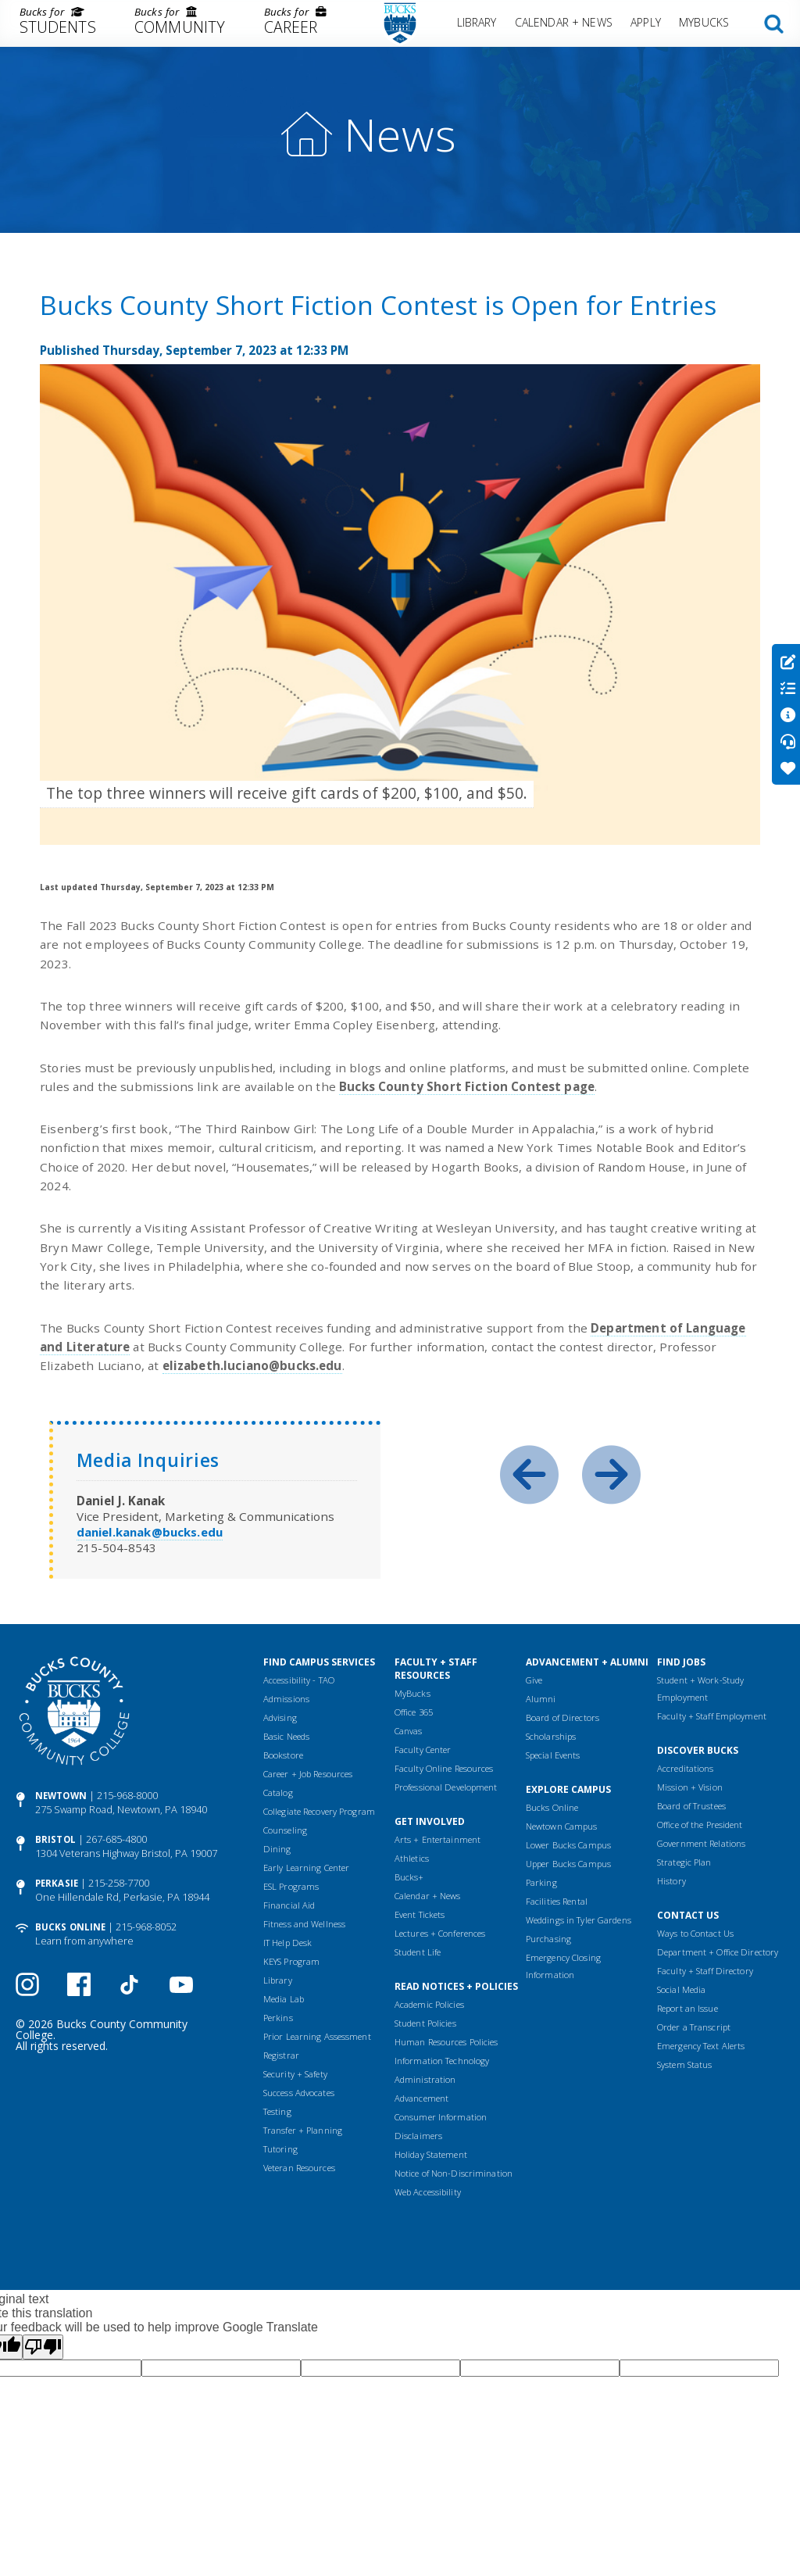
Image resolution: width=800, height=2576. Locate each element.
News (400, 134)
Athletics (412, 1858)
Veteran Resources (299, 2168)
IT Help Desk (287, 1942)
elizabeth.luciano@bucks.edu (252, 1365)
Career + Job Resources (307, 1774)
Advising (280, 1717)
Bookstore (283, 1755)
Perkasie (56, 1883)
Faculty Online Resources (444, 1768)
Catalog (278, 1792)
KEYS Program (291, 1961)
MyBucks (704, 22)
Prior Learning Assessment (317, 2036)
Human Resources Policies (446, 2042)
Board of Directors (562, 1717)
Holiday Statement (431, 2154)
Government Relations (701, 1843)
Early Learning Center (306, 1867)
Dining (277, 1849)
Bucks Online (70, 1927)
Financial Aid (289, 1905)
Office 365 (414, 1712)
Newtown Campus (562, 1826)
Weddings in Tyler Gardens (578, 1920)
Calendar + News (563, 22)
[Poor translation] (43, 2347)
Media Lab (283, 1999)
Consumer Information (441, 2117)
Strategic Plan (684, 1862)
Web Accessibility (428, 2192)
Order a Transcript (693, 2027)
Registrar (281, 2055)
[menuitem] (57, 23)
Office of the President (700, 1824)
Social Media (681, 1989)
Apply (645, 22)
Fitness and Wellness (304, 1924)
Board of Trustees (691, 1806)
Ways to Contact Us (695, 1933)
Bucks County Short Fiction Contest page (467, 1086)
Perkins (278, 2017)
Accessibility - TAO (298, 1680)
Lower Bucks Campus (568, 1845)
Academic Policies (429, 2004)
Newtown (61, 1795)
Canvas (409, 1731)
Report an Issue (687, 2008)
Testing (277, 2111)
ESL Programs (291, 1886)
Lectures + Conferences (440, 1933)
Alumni (541, 1699)
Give (534, 1680)
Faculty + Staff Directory (705, 1971)
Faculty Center (423, 1749)
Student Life (418, 1952)
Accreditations (685, 1768)
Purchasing (548, 1939)
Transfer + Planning (302, 2130)
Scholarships (551, 1736)
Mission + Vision (690, 1787)
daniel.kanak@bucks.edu (150, 1532)
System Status (684, 2064)
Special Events (553, 1755)
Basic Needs (286, 1736)
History (671, 1881)
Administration (425, 2079)
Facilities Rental (557, 1901)
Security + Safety (295, 2074)
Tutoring (280, 2149)
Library (477, 22)
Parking (541, 1882)
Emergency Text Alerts (701, 2046)
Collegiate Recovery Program (319, 1811)
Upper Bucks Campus (568, 1863)
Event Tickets (420, 1914)
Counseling (285, 1830)
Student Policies (425, 2023)
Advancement (421, 2098)
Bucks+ (409, 1877)
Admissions (286, 1699)
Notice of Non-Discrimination (453, 2173)
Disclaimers (418, 2135)
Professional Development (446, 1787)
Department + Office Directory (717, 1952)
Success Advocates (298, 2092)
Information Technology (442, 2060)
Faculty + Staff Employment (711, 1716)
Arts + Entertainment (437, 1839)
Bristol (55, 1839)
